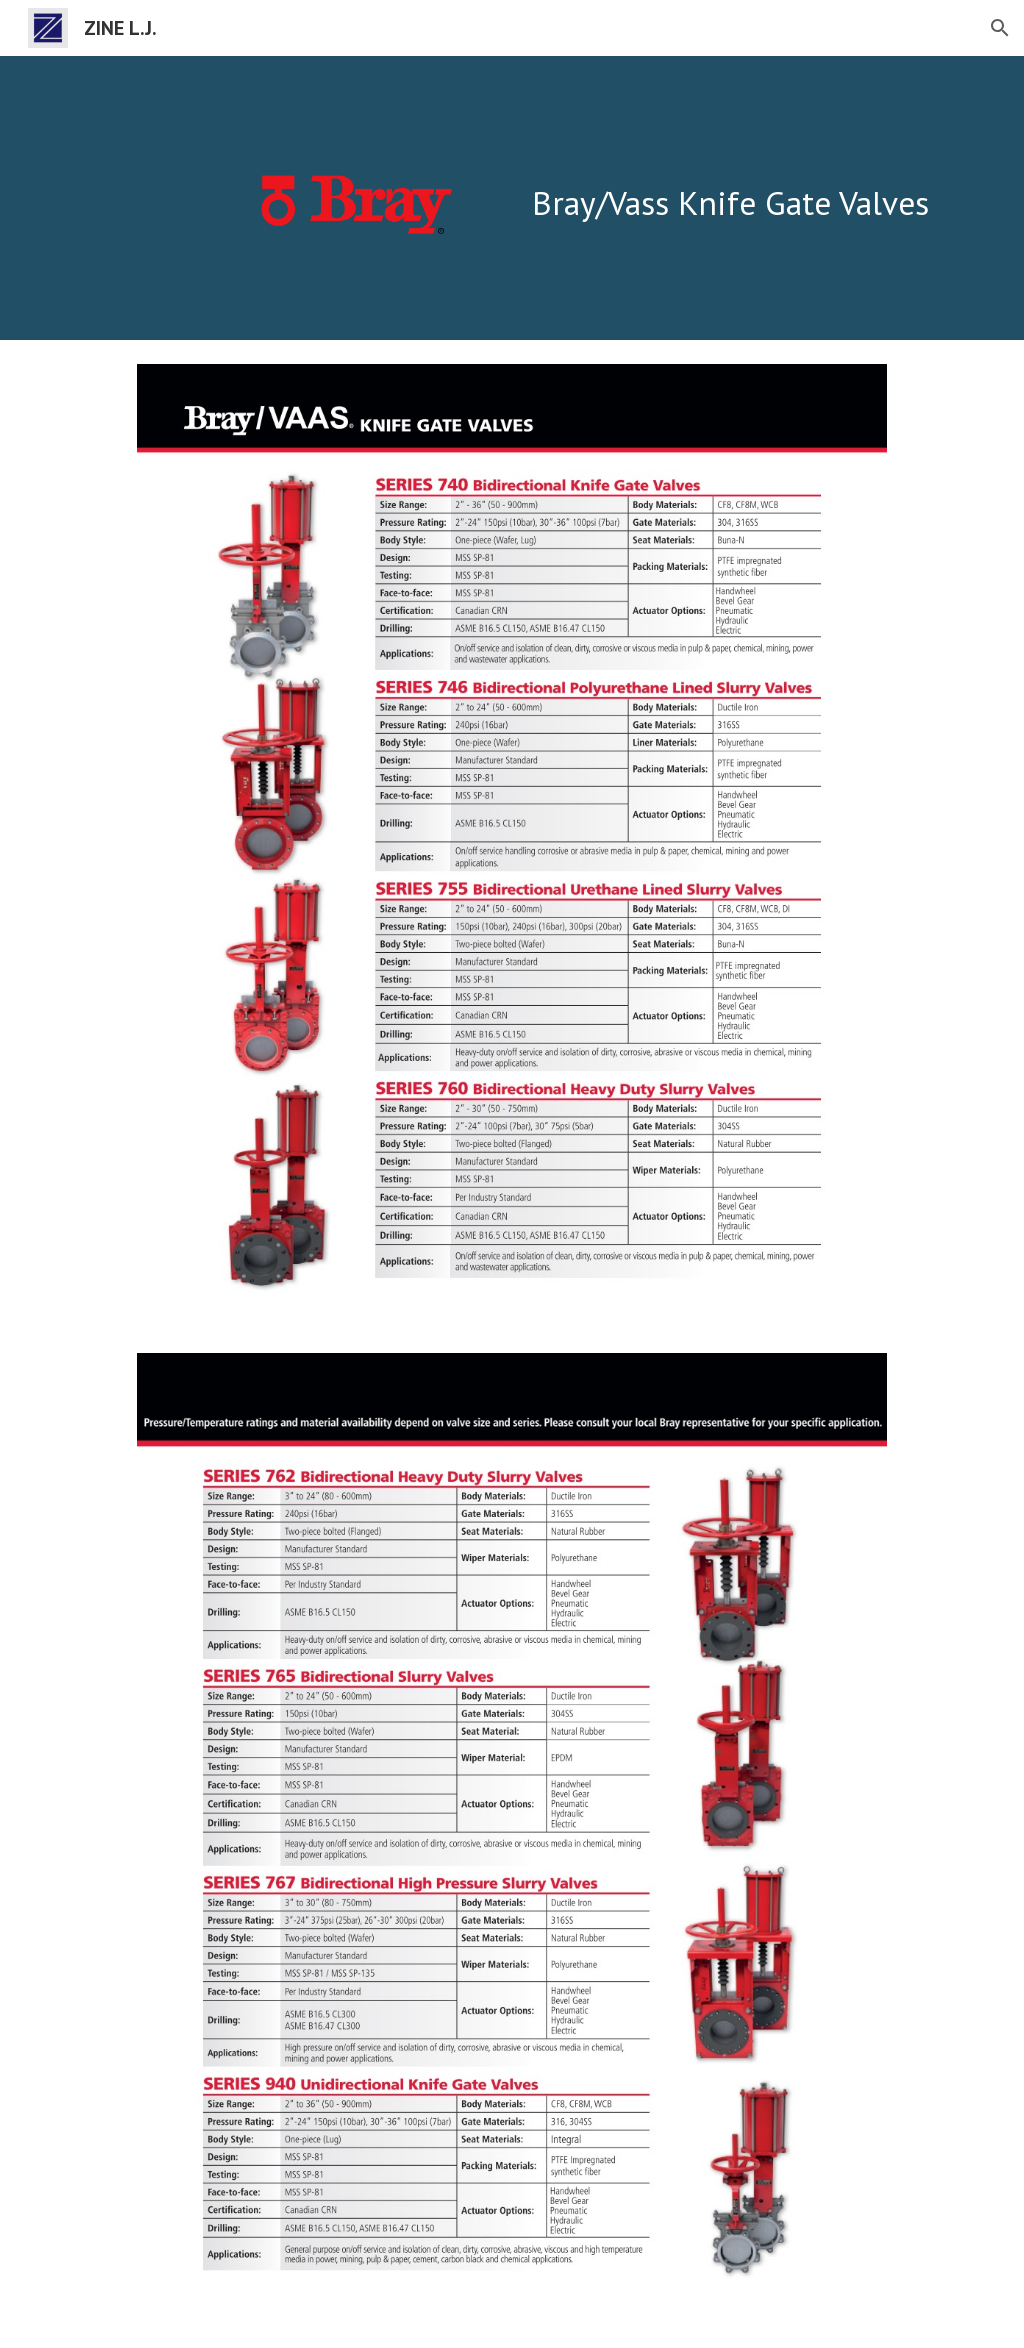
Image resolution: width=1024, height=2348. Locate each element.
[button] (1000, 28)
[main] (744, 172)
